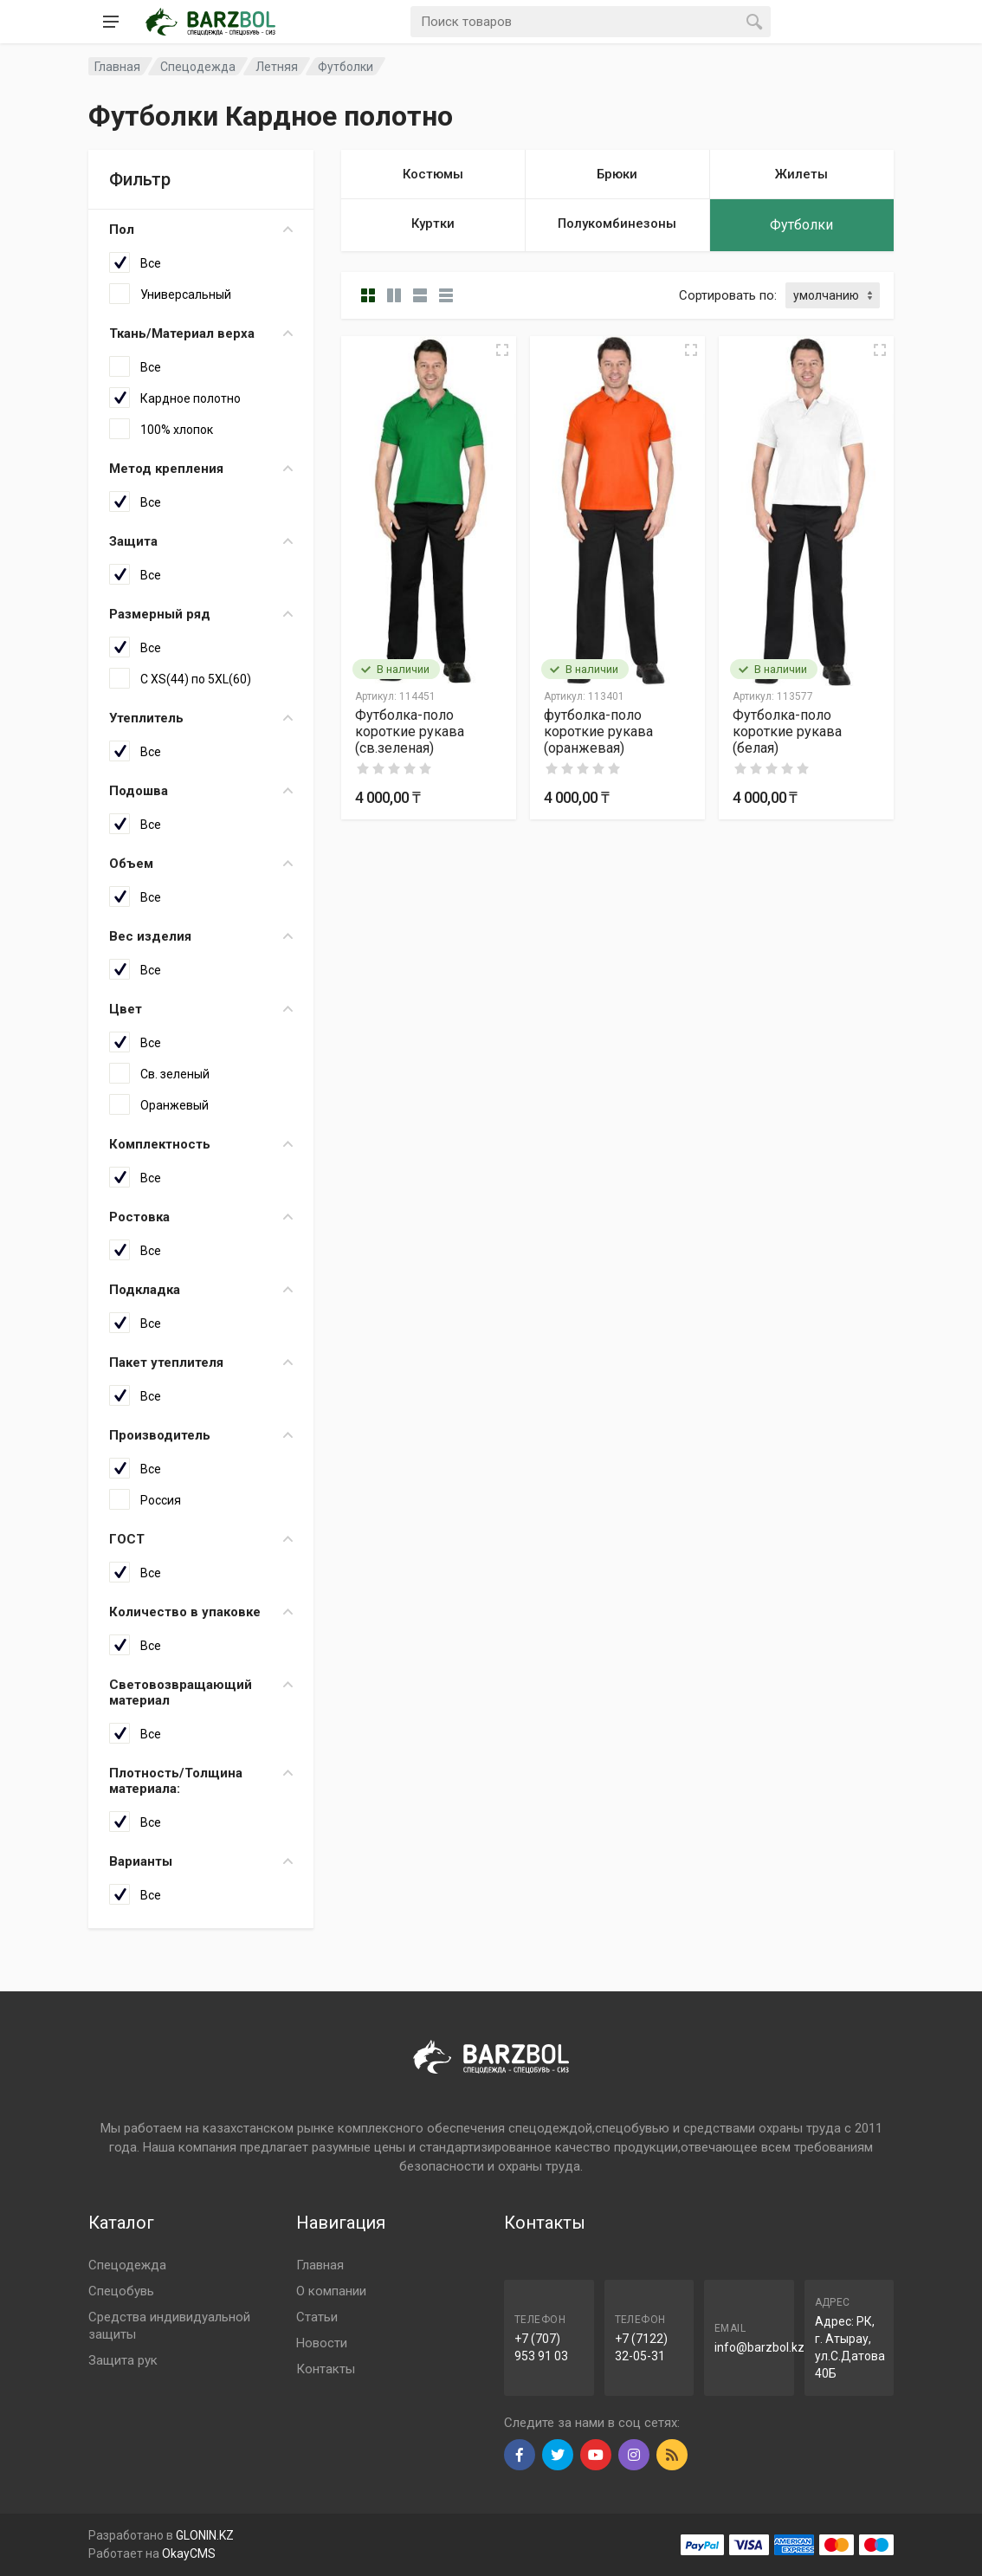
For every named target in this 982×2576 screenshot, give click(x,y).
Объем (201, 863)
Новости (321, 2343)
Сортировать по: (728, 295)
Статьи (317, 2317)
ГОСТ (201, 1539)
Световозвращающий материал (201, 1692)
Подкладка (201, 1290)
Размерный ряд (201, 614)
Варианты (201, 1861)
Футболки (345, 67)
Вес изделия (201, 936)
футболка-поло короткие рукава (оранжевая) (598, 731)
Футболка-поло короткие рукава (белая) (787, 731)
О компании (331, 2291)
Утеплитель (201, 718)
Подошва (201, 791)
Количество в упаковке (201, 1612)
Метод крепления (201, 468)
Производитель (201, 1435)
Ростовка (201, 1217)
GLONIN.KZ (205, 2535)
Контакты (325, 2369)
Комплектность (201, 1144)
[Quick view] (502, 350)
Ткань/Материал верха (201, 333)
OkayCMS (189, 2553)
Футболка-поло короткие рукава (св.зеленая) (409, 731)
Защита (201, 541)
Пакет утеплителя (201, 1362)
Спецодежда (127, 2265)
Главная (320, 2265)
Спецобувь (121, 2291)
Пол (201, 229)
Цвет (201, 1009)
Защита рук (123, 2360)
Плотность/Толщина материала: (201, 1780)
